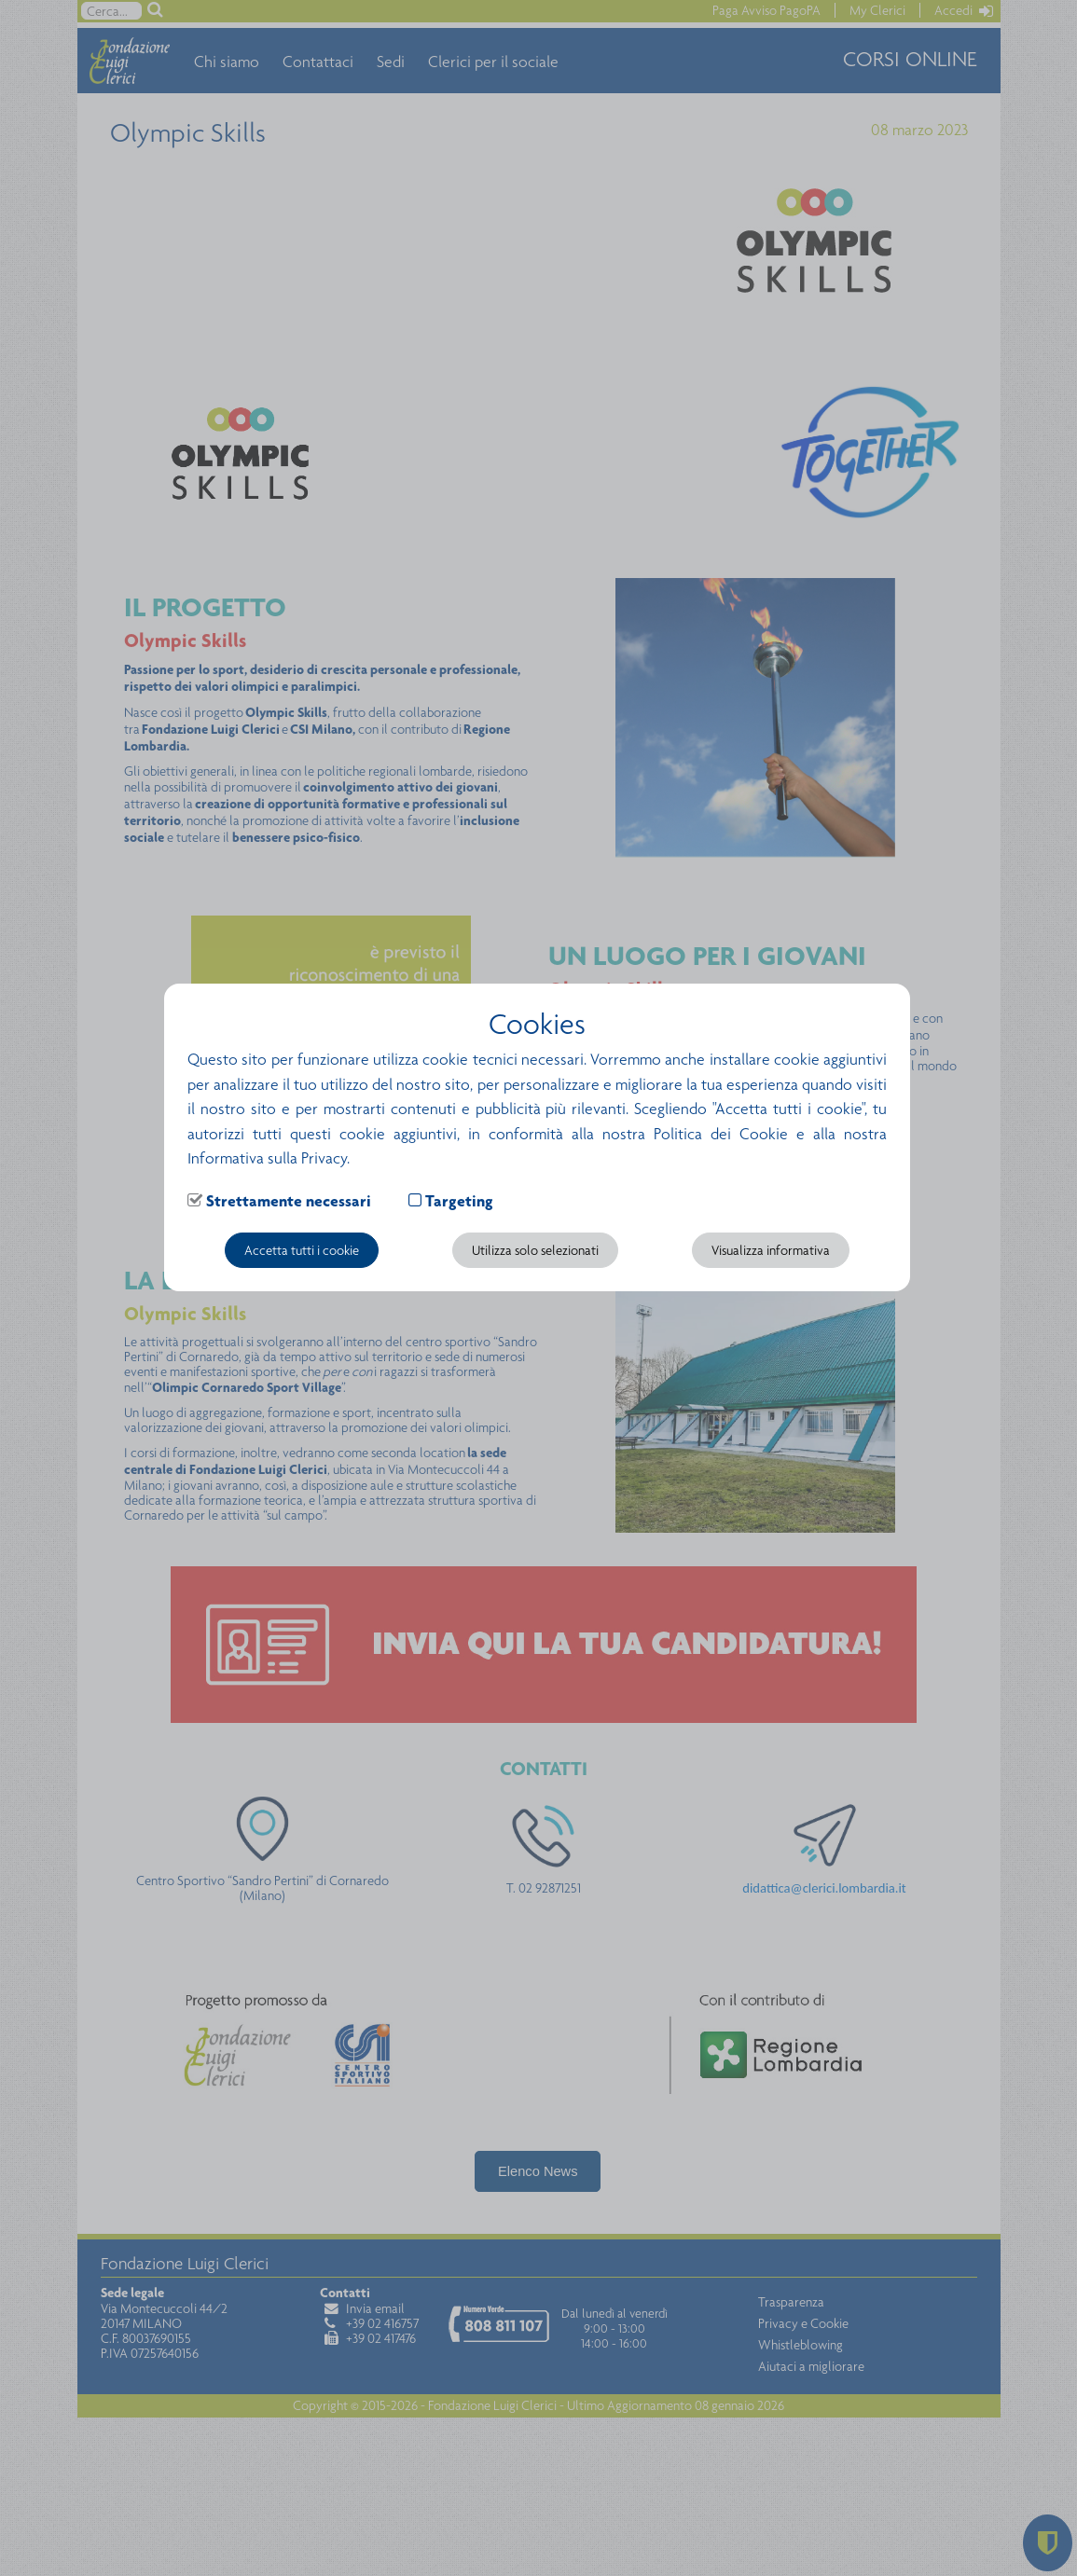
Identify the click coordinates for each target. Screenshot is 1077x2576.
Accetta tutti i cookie (301, 1250)
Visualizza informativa (770, 1250)
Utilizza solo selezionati (535, 1250)
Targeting (459, 1201)
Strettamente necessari (288, 1201)
